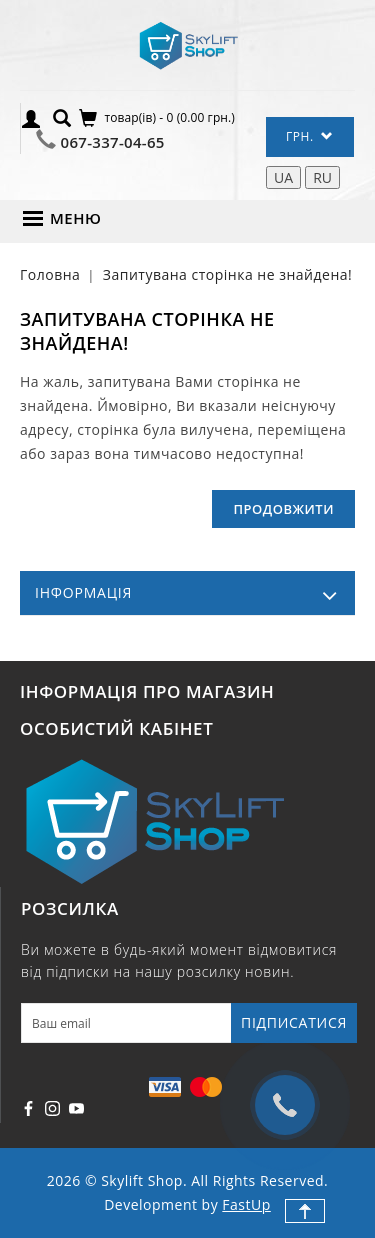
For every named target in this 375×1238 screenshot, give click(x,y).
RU (322, 177)
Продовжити (283, 509)
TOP (305, 1211)
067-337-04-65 (113, 142)
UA (283, 177)
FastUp (246, 1204)
